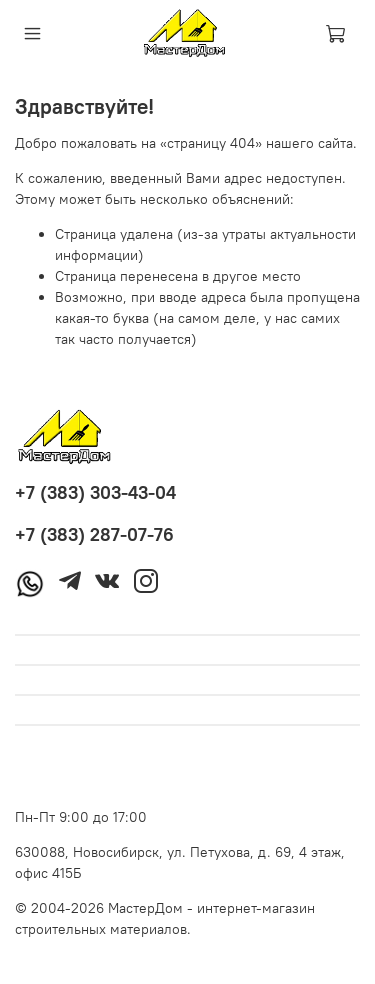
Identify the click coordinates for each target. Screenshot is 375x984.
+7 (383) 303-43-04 (95, 492)
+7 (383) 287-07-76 (94, 534)
